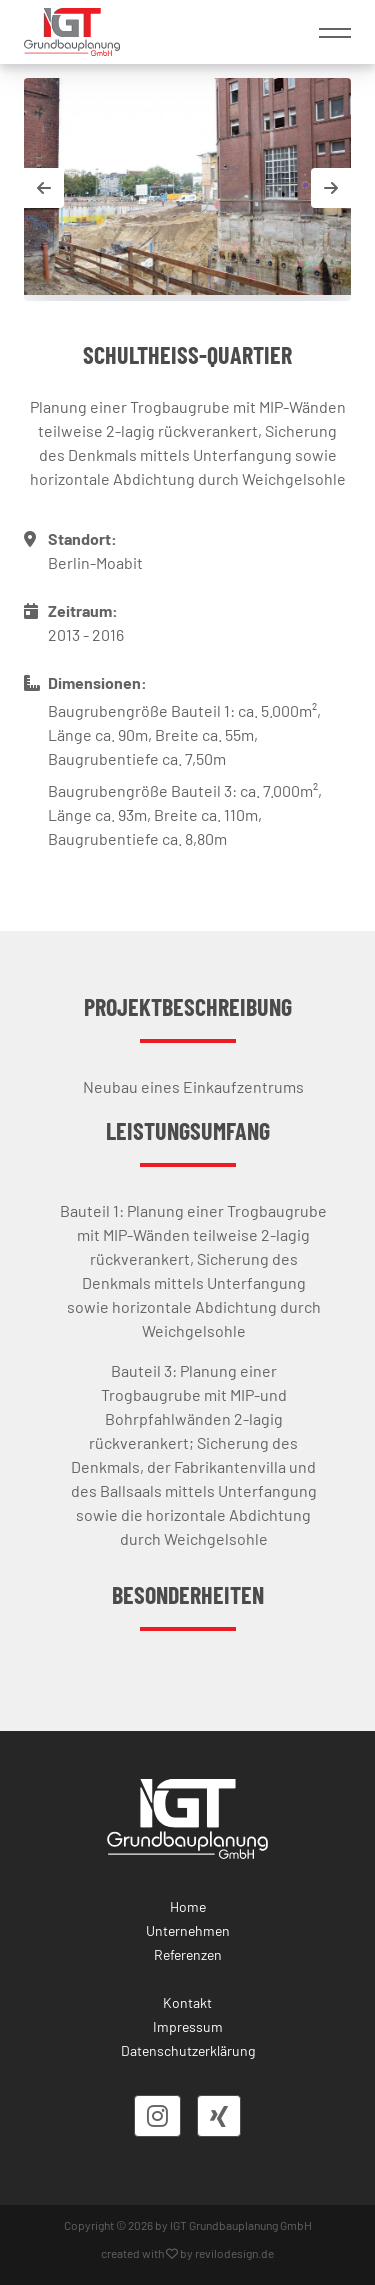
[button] (331, 188)
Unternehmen (188, 1930)
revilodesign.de (234, 2253)
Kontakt (187, 2002)
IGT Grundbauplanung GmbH (241, 2225)
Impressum (188, 2026)
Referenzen (188, 1954)
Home (188, 1906)
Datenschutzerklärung (188, 2050)
